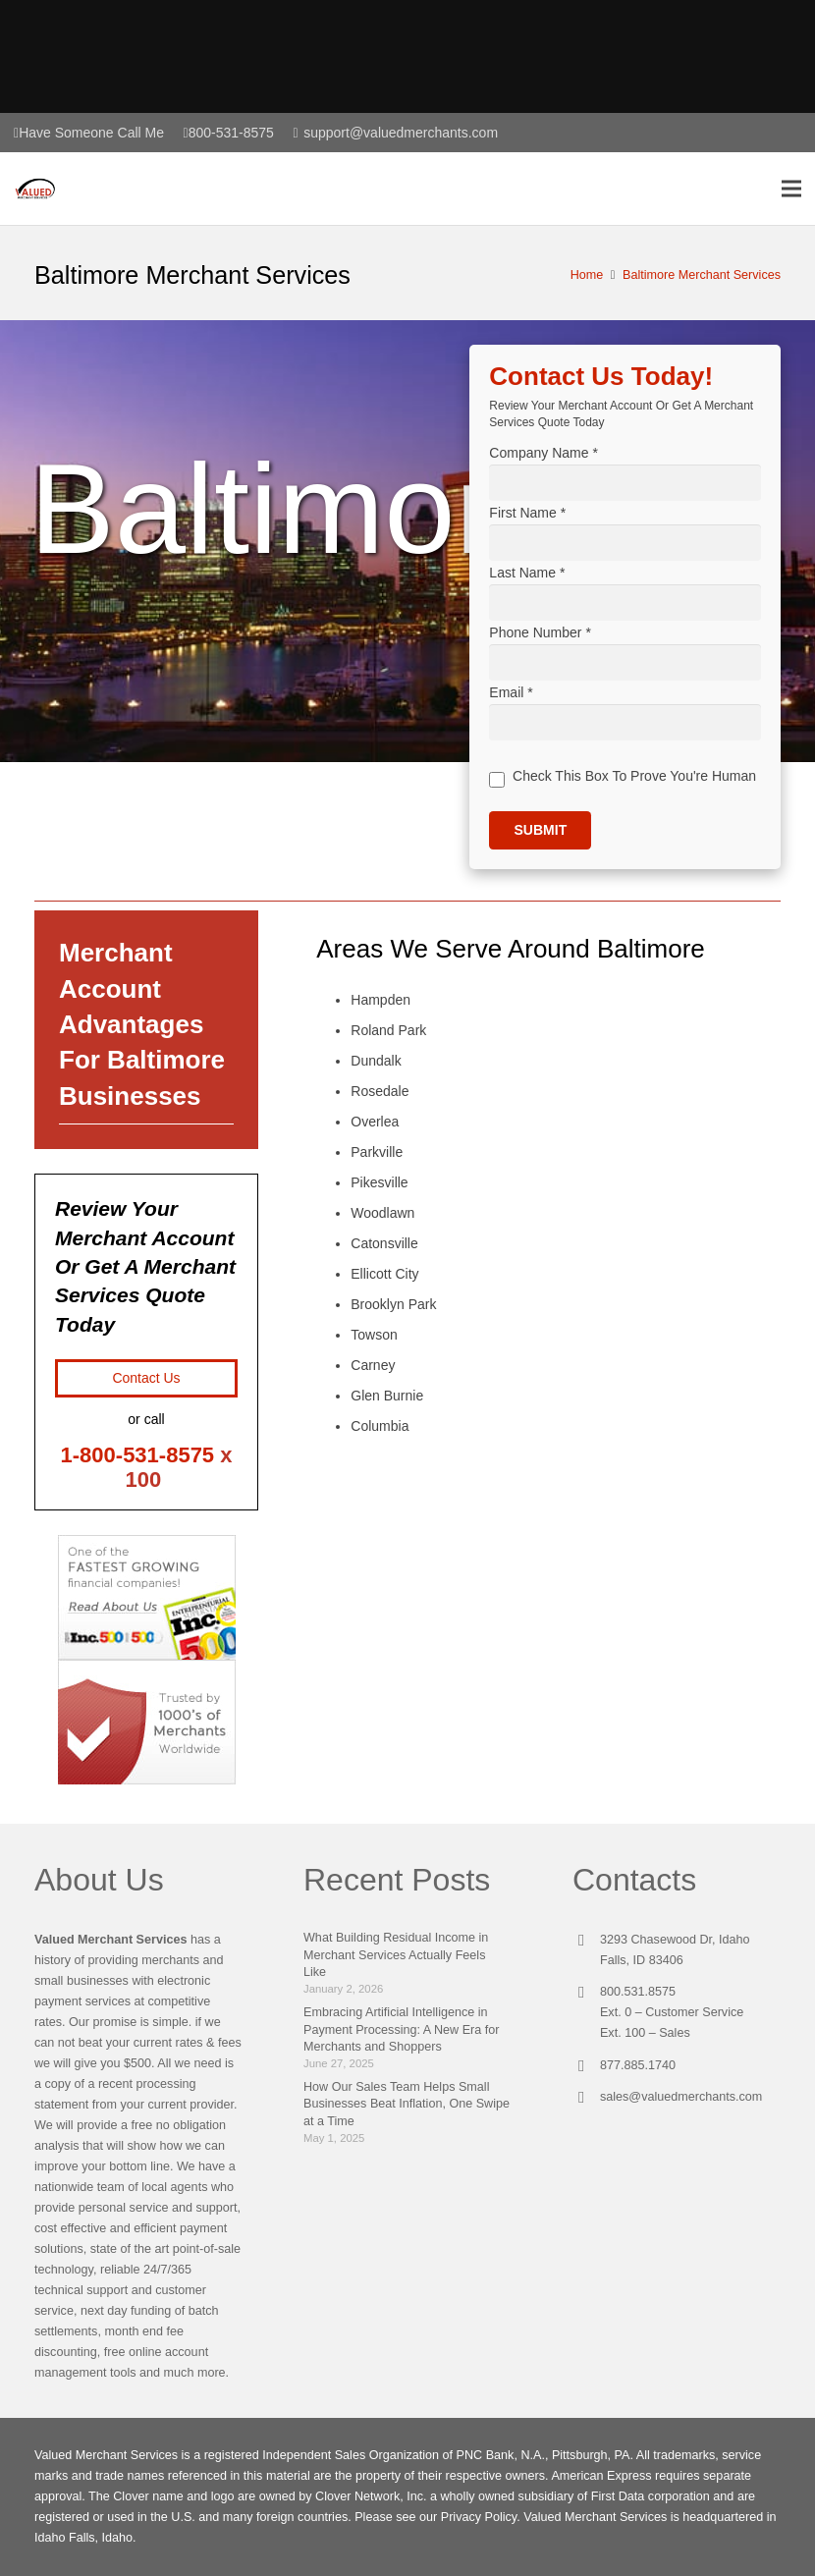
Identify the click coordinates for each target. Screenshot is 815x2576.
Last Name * (527, 576)
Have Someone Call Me (91, 132)
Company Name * (543, 453)
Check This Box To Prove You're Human (635, 787)
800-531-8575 (231, 132)
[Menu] (791, 191)
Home (587, 275)
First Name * (527, 514)
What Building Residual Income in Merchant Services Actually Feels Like (395, 1955)
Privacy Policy (478, 2517)
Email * (510, 701)
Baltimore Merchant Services (702, 275)
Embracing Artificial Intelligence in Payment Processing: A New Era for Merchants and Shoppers (401, 2029)
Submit (541, 842)
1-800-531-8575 (138, 1455)
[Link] (40, 191)
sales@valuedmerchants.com (681, 2097)
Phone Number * (540, 638)
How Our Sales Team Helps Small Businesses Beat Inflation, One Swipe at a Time (406, 2104)
